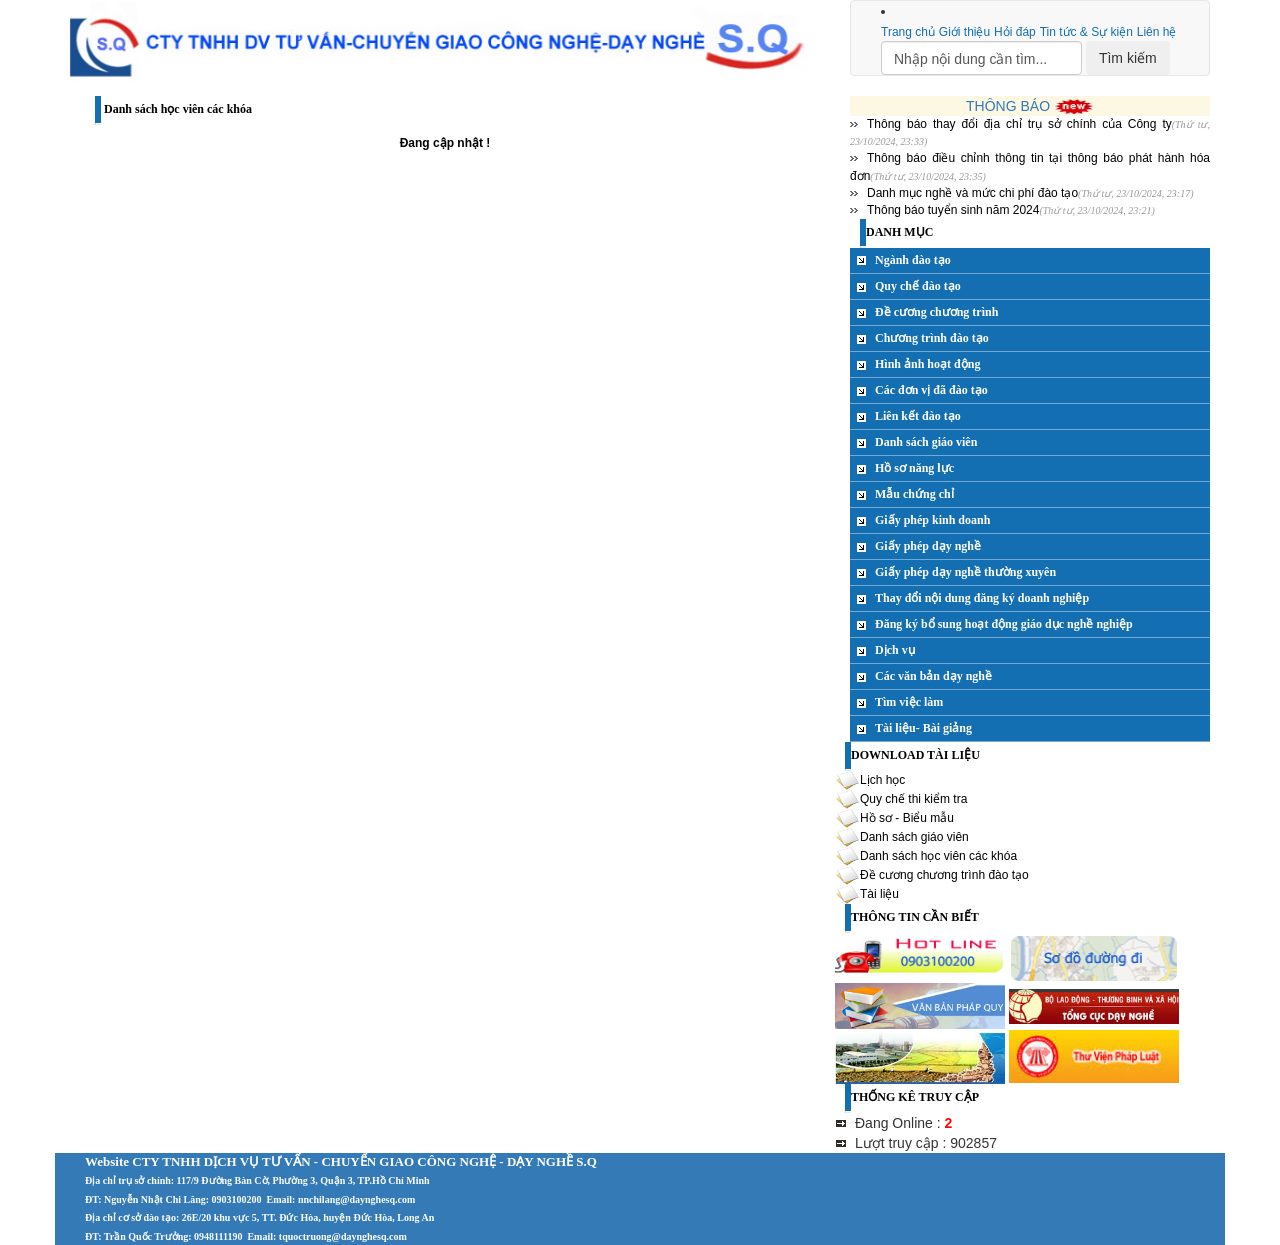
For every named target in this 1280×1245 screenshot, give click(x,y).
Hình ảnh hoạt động (927, 364)
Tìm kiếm (1128, 58)
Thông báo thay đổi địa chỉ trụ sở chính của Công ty (1019, 124)
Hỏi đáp (1015, 32)
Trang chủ (908, 32)
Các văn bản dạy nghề (933, 676)
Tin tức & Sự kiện (1086, 32)
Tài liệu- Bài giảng (923, 728)
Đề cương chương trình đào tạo (944, 875)
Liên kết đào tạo (918, 416)
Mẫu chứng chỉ (914, 494)
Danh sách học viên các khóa (938, 856)
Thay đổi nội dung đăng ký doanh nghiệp (982, 598)
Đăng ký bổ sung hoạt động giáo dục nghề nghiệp (1004, 624)
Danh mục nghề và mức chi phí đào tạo (972, 193)
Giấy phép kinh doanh (932, 520)
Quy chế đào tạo (918, 286)
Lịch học (882, 780)
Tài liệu (879, 894)
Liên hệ (1157, 32)
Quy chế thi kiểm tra (913, 799)
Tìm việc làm (909, 702)
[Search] (981, 58)
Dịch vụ (895, 650)
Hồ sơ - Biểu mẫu (907, 818)
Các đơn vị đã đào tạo (931, 390)
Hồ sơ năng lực (914, 468)
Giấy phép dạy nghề (928, 546)
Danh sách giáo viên (926, 442)
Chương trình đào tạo (932, 338)
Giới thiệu (964, 32)
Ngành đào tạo (913, 260)
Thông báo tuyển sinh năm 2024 (953, 210)
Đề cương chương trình (936, 312)
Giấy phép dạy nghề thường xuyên (965, 572)
